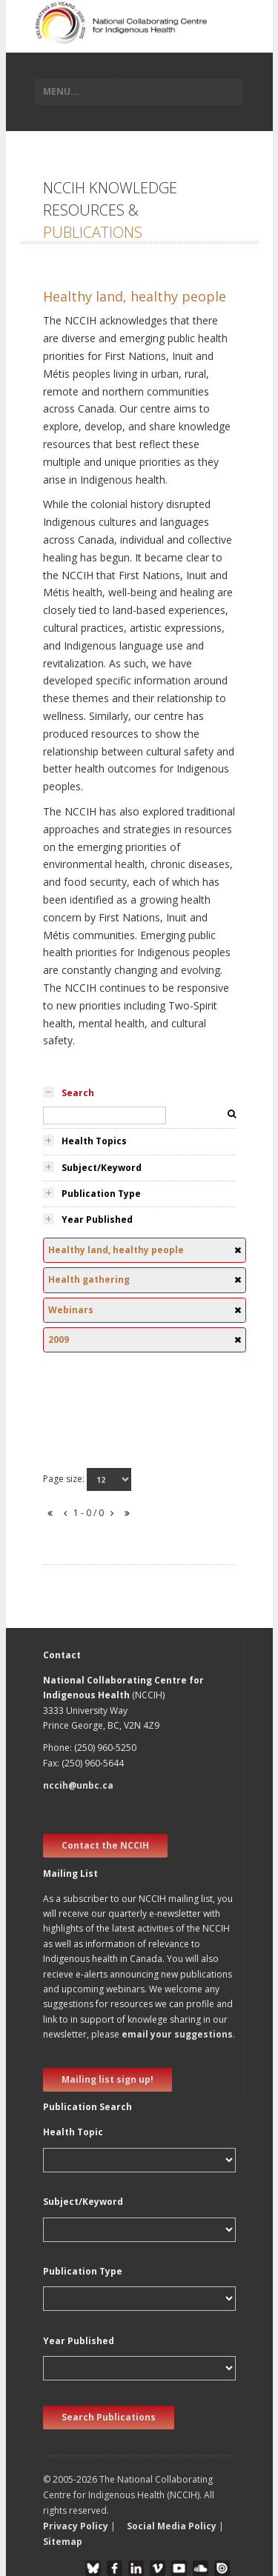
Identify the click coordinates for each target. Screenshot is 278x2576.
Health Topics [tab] (94, 1141)
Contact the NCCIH (105, 1845)
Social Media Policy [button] (171, 2526)
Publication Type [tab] (101, 1193)
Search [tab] (78, 1093)
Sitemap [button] (62, 2541)
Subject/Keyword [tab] (102, 1167)
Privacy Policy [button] (75, 2526)
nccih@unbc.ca (78, 1785)
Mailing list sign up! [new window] (107, 2079)
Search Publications (109, 2417)
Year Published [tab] (97, 1219)
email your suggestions (177, 2034)
